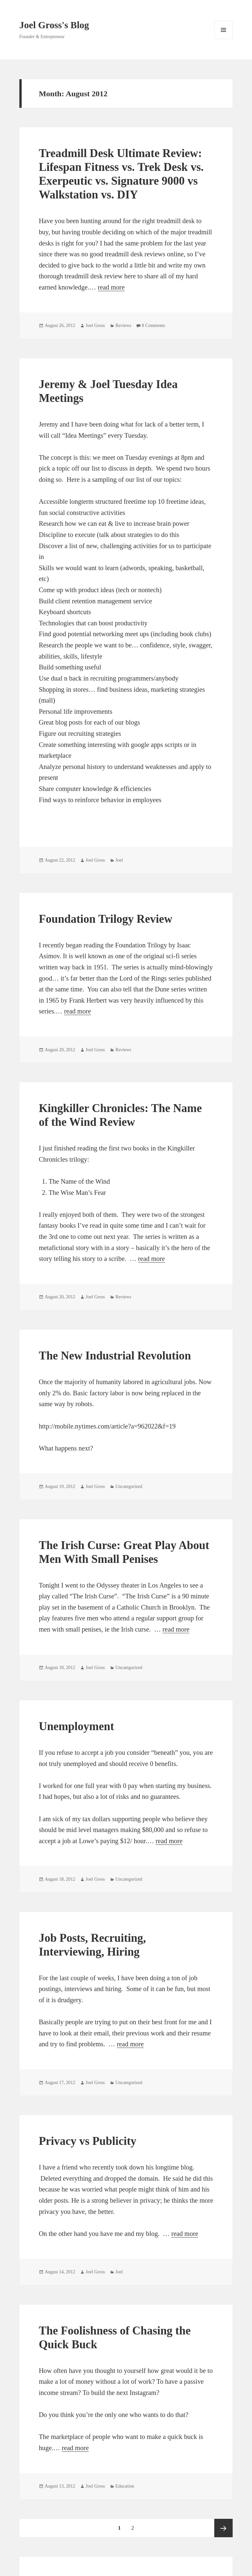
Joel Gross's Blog (54, 25)
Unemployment (76, 1726)
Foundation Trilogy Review (105, 919)
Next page (223, 2528)
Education (125, 2486)
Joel (119, 860)
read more (111, 287)
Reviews (123, 325)
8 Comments (153, 325)
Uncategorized (129, 1486)
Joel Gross (95, 325)
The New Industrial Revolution (115, 1355)
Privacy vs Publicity (87, 2141)
